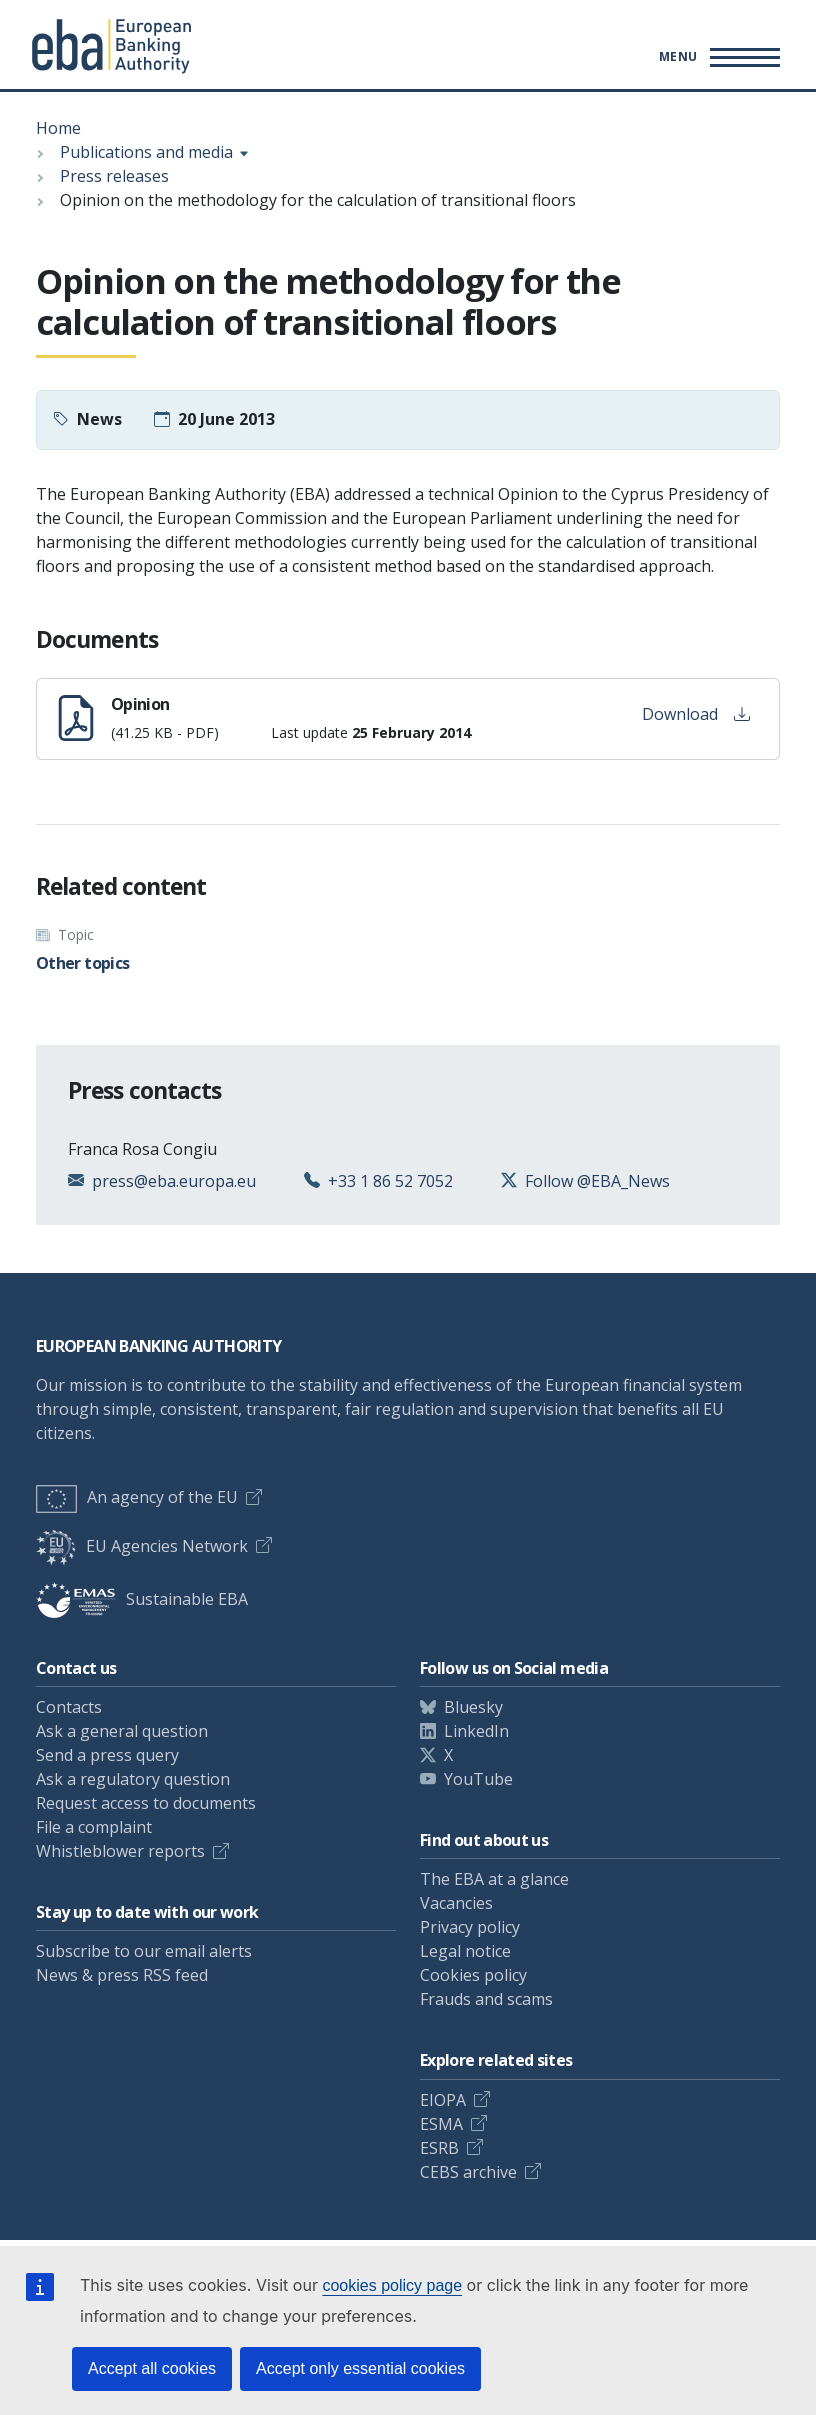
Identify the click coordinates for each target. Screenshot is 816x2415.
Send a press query (107, 1755)
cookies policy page (392, 2285)
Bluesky (473, 1707)
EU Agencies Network (142, 1546)
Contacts (69, 1707)
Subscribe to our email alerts (144, 1951)
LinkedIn (476, 1731)
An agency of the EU (137, 1497)
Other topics (82, 963)
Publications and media (146, 152)
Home (58, 128)
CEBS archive (468, 2172)
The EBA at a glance (494, 1879)
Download (696, 714)
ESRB (439, 2148)
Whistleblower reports (120, 1851)
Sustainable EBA (142, 1599)
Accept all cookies (152, 2368)
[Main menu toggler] (716, 57)
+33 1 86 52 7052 (390, 1181)
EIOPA (443, 2100)
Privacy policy (470, 1927)
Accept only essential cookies (360, 2368)
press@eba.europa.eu (174, 1181)
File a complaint (94, 1827)
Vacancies (456, 1903)
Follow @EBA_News (597, 1181)
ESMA (441, 2124)
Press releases (114, 176)
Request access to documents (146, 1803)
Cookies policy (473, 1975)
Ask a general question (122, 1731)
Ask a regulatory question (133, 1779)
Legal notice (465, 1951)
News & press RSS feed (122, 1975)
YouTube (478, 1779)
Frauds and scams (486, 1999)
